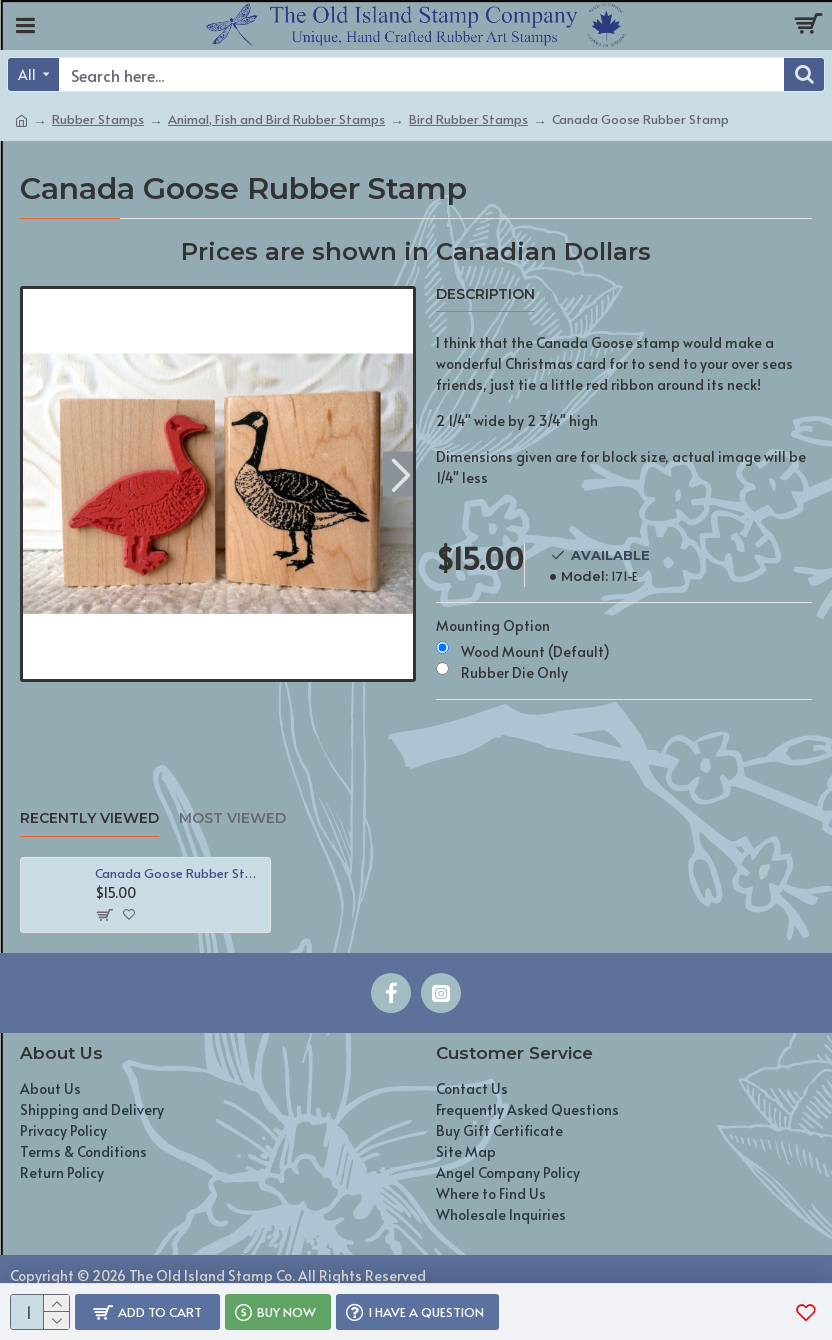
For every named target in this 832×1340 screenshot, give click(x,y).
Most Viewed (232, 818)
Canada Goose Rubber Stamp (179, 873)
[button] (400, 473)
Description (485, 294)
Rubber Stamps (98, 119)
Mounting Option (493, 625)
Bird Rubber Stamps (468, 119)
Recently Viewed (89, 818)
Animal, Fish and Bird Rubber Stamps (276, 119)
